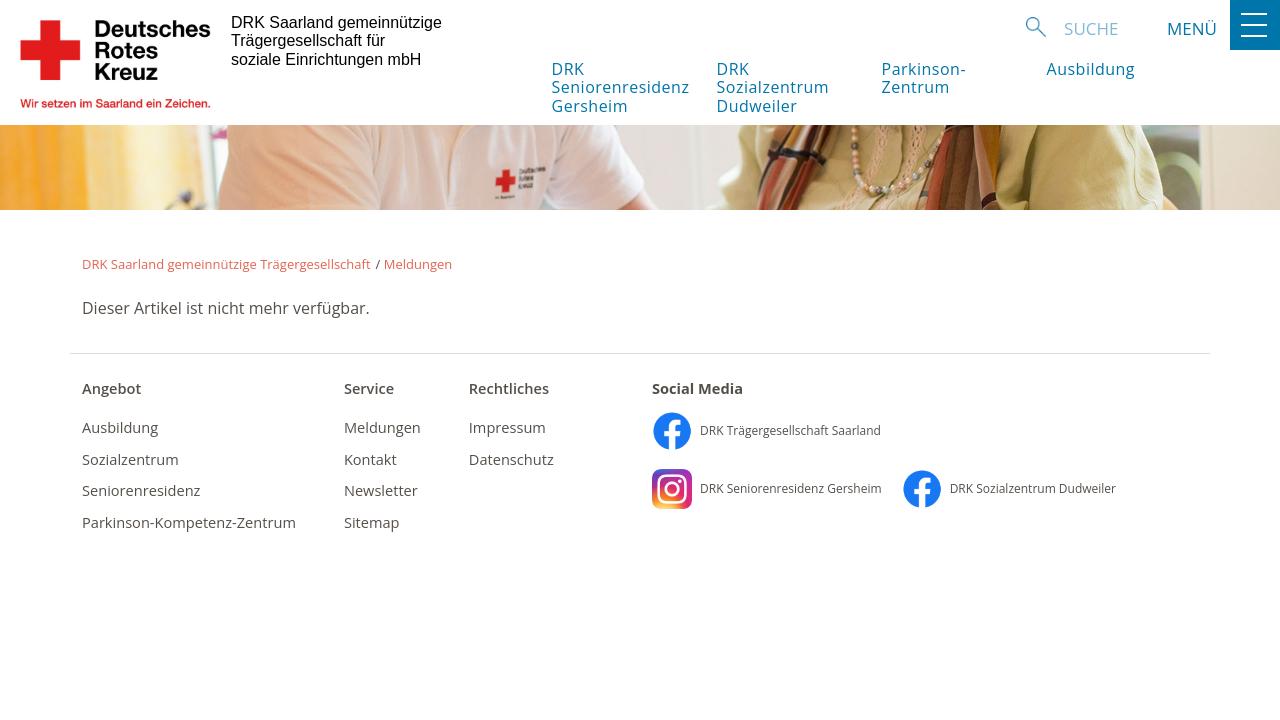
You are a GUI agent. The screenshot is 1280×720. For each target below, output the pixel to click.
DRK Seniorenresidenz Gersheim (617, 87)
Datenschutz (511, 459)
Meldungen (418, 264)
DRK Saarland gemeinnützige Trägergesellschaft (226, 264)
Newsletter (381, 490)
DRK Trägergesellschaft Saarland (766, 430)
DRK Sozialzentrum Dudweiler (773, 87)
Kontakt (370, 459)
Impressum (507, 427)
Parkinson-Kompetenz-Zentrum (189, 522)
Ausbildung (1091, 69)
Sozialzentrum (130, 459)
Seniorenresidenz (141, 490)
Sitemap (372, 522)
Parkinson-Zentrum (924, 78)
